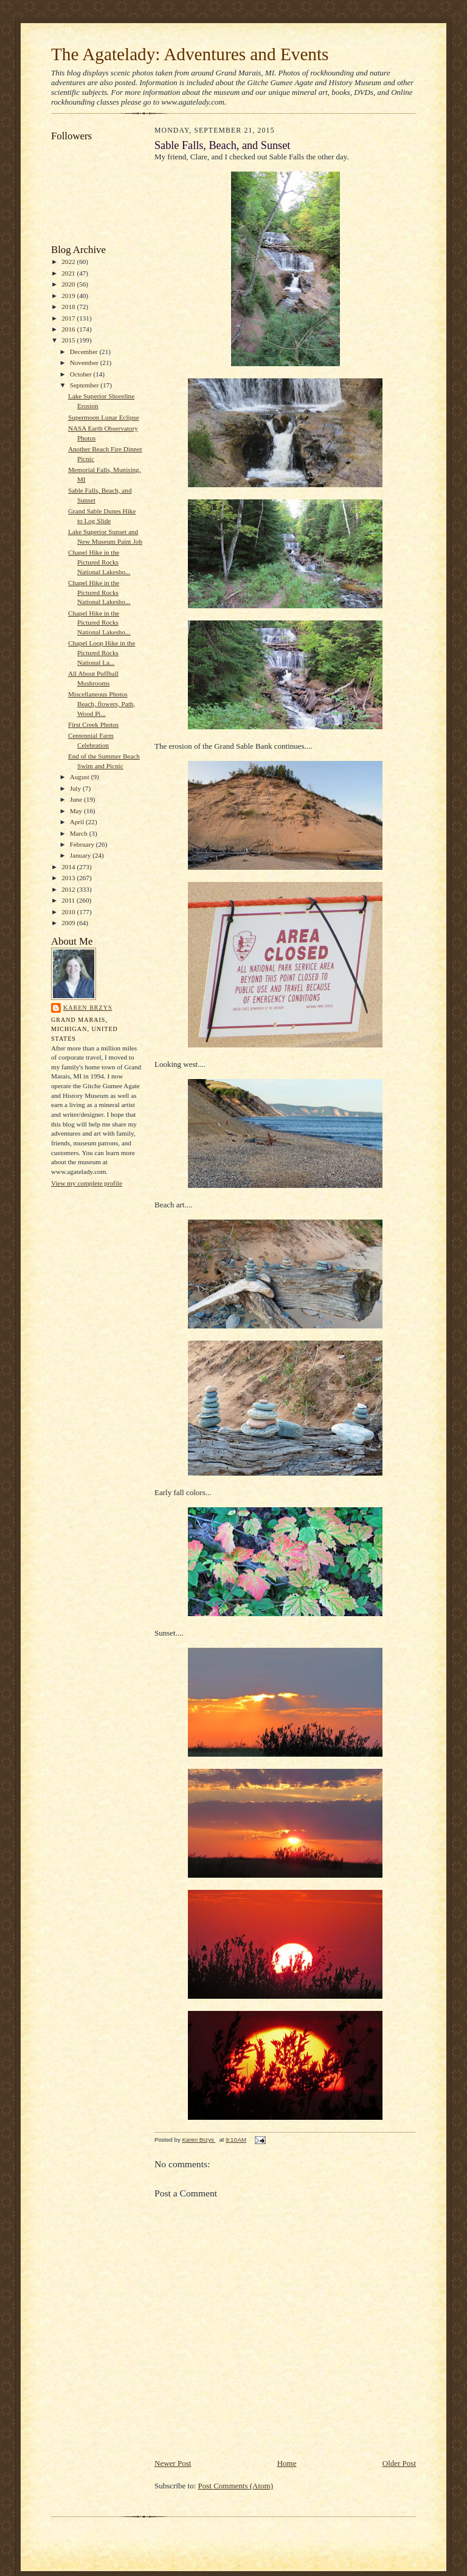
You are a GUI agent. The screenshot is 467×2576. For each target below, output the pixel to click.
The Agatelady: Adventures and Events (190, 54)
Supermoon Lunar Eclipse (103, 417)
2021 (69, 273)
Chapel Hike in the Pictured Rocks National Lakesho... (99, 562)
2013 (69, 877)
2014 (69, 866)
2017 (69, 318)
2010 (69, 911)
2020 (69, 284)
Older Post (399, 2463)
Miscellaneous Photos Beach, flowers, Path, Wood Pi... (101, 703)
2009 (69, 922)
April (78, 821)
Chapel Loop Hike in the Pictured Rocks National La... (101, 652)
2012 (69, 889)
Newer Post (172, 2463)
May (77, 810)
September (85, 385)
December (85, 351)
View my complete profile (86, 1183)
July (76, 788)
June (77, 799)
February (83, 844)
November (85, 362)
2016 (69, 329)
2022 (69, 261)
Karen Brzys (87, 1007)
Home (287, 2463)
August (80, 776)
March (79, 833)
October (82, 374)
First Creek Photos (93, 724)
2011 (69, 900)
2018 (69, 306)
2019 (69, 295)
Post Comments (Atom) (236, 2485)
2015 (69, 340)
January (81, 855)
